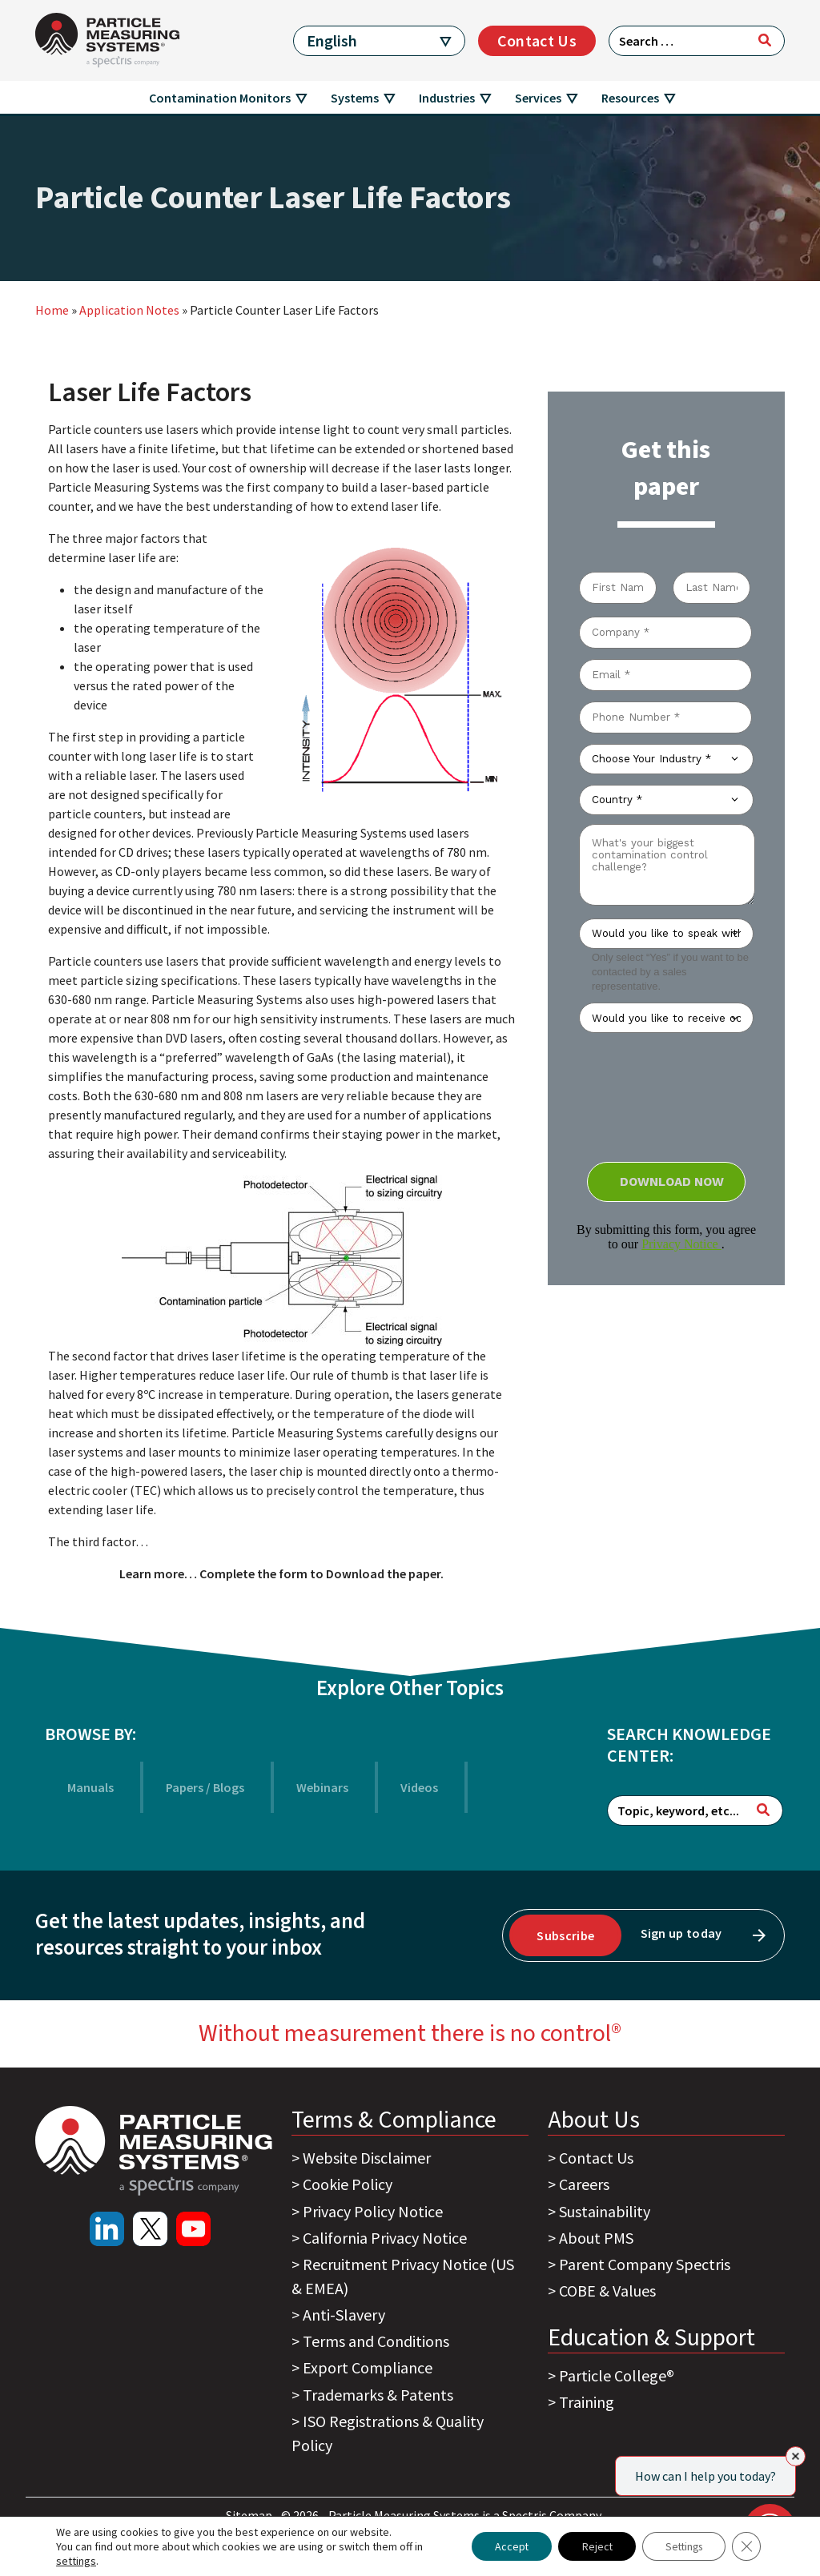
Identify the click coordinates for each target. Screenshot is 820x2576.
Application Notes (129, 310)
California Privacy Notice (385, 2238)
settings (76, 2561)
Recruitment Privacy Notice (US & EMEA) (402, 2276)
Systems (355, 98)
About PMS (596, 2238)
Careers (584, 2184)
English (332, 40)
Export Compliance (367, 2367)
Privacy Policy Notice (373, 2211)
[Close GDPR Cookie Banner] (746, 2546)
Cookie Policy (347, 2184)
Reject (590, 2546)
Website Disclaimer (367, 2158)
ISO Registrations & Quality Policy (387, 2433)
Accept (503, 2546)
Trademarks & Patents (378, 2395)
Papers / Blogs (205, 1787)
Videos (419, 1787)
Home (52, 310)
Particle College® (616, 2375)
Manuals (90, 1787)
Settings (681, 2546)
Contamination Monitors (220, 98)
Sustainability (604, 2211)
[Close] (795, 2456)
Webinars (322, 1787)
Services (538, 98)
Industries (447, 98)
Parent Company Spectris (644, 2264)
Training (586, 2402)
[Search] (765, 40)
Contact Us (537, 40)
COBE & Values (607, 2291)
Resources (630, 98)
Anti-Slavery (344, 2315)
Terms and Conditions (376, 2341)
